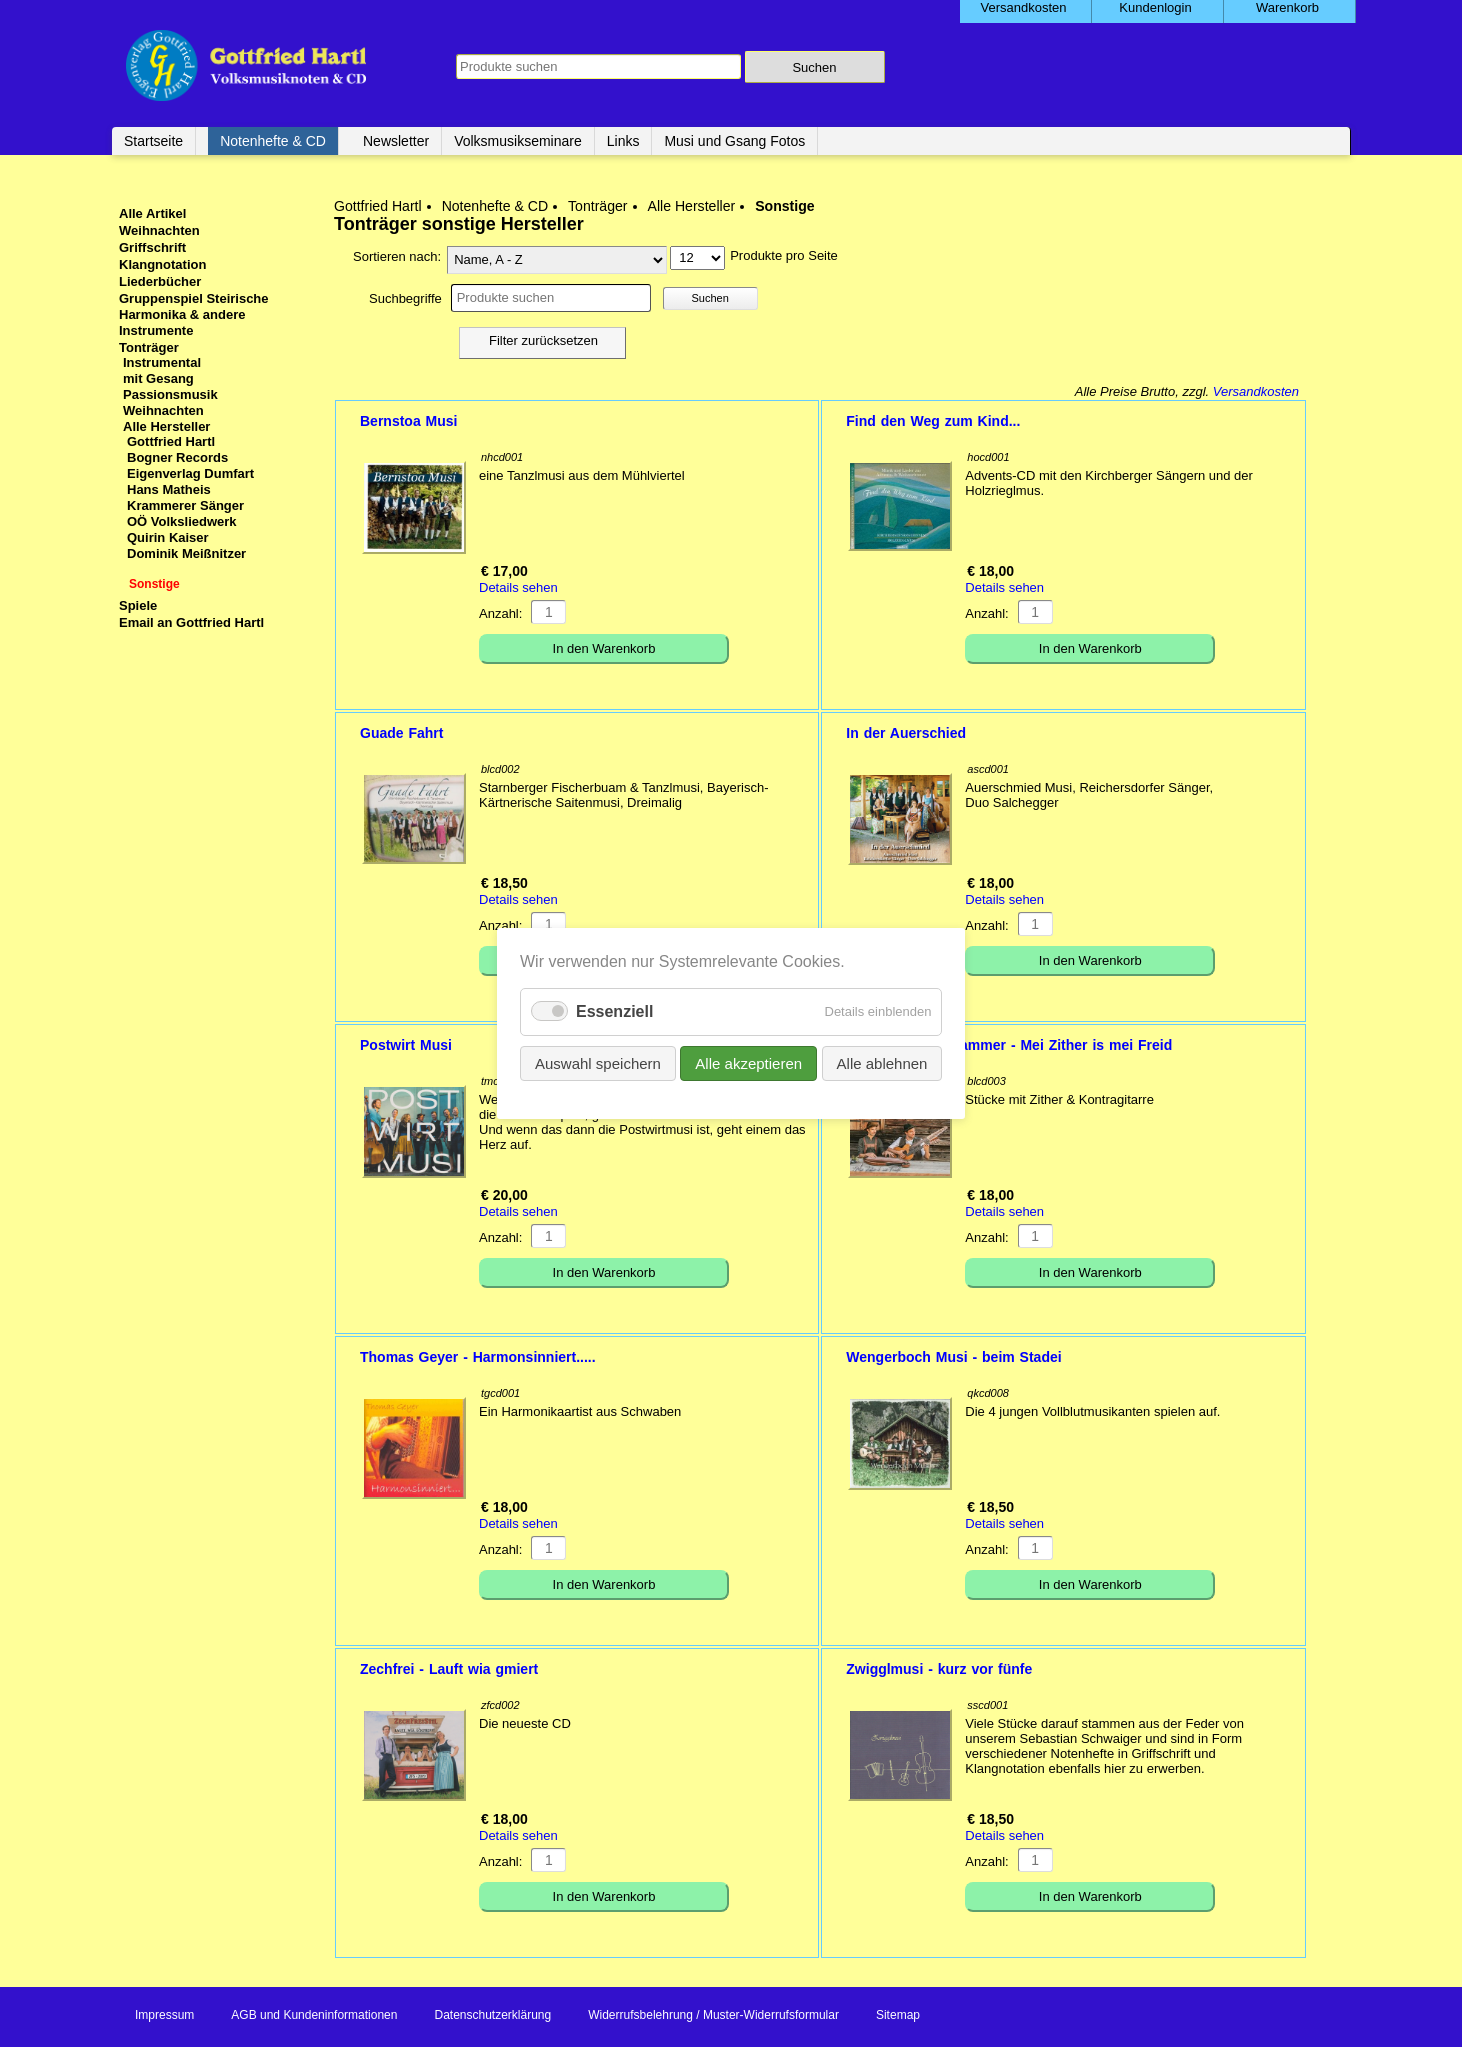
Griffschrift (152, 247)
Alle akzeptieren (748, 1063)
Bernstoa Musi (408, 421)
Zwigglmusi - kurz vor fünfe (939, 1669)
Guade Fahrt (401, 733)
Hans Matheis (169, 489)
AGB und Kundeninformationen (314, 2015)
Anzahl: (500, 613)
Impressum (164, 2015)
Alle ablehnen (881, 1063)
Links (623, 141)
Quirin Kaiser (168, 537)
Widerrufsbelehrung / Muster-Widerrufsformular (713, 2015)
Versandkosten (1256, 391)
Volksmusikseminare (518, 141)
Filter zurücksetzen (543, 340)
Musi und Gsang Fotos (734, 141)
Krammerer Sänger (185, 505)
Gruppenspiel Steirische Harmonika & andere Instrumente (194, 314)
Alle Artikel (152, 213)
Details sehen (518, 587)
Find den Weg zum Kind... (933, 421)
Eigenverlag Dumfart (190, 473)
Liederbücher (160, 281)
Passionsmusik (170, 394)
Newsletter (396, 141)
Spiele (138, 605)
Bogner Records (177, 457)
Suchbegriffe (405, 298)
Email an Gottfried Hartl (191, 622)
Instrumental (162, 362)
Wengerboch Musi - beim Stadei (953, 1357)
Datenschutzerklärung (492, 2015)
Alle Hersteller (692, 206)
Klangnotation (162, 264)
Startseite (153, 141)
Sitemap (898, 2015)
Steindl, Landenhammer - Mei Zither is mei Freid (1009, 1045)
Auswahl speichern (598, 1063)
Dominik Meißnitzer (186, 553)
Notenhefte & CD (273, 141)
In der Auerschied (906, 733)
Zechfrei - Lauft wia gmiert (449, 1669)
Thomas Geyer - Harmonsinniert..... (478, 1357)
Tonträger (597, 206)
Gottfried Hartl (378, 206)
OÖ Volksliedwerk (182, 521)
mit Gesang (158, 378)
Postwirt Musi (406, 1045)
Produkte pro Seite (784, 255)
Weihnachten (159, 230)
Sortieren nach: (397, 256)
